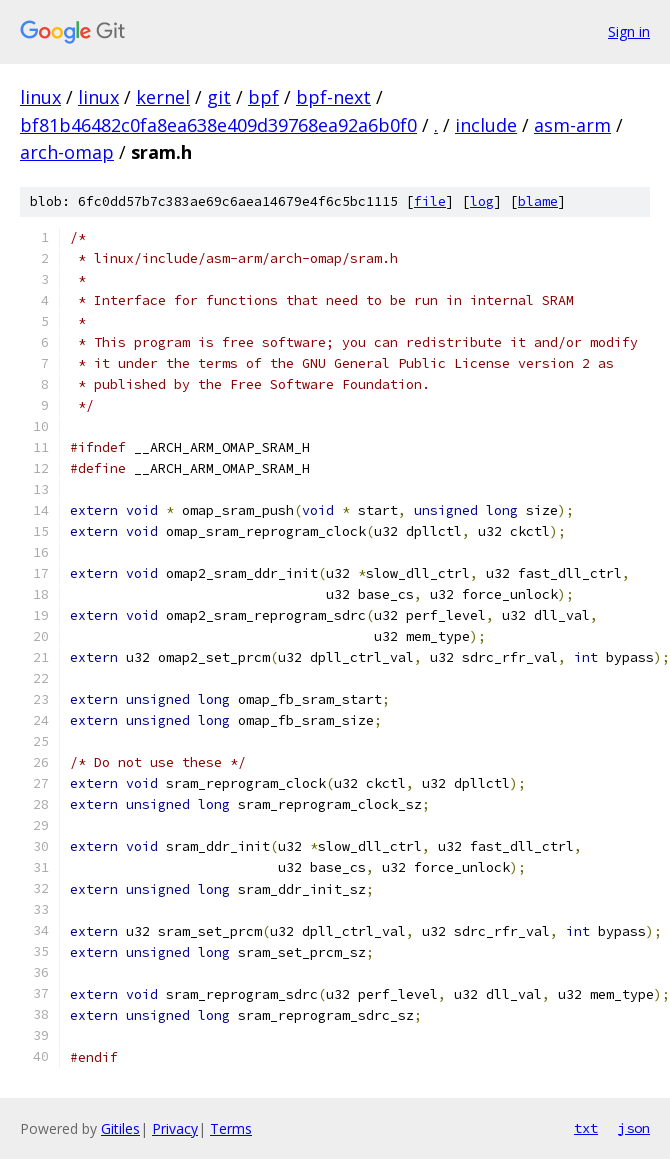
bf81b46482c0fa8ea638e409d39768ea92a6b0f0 (218, 125)
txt (586, 1128)
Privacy (175, 1128)
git (219, 97)
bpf (263, 97)
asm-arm (572, 125)
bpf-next (333, 97)
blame (538, 201)
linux (40, 97)
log (482, 201)
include (486, 125)
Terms (231, 1128)
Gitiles (120, 1128)
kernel (163, 97)
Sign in (629, 31)
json (634, 1128)
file (430, 201)
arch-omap (67, 152)
